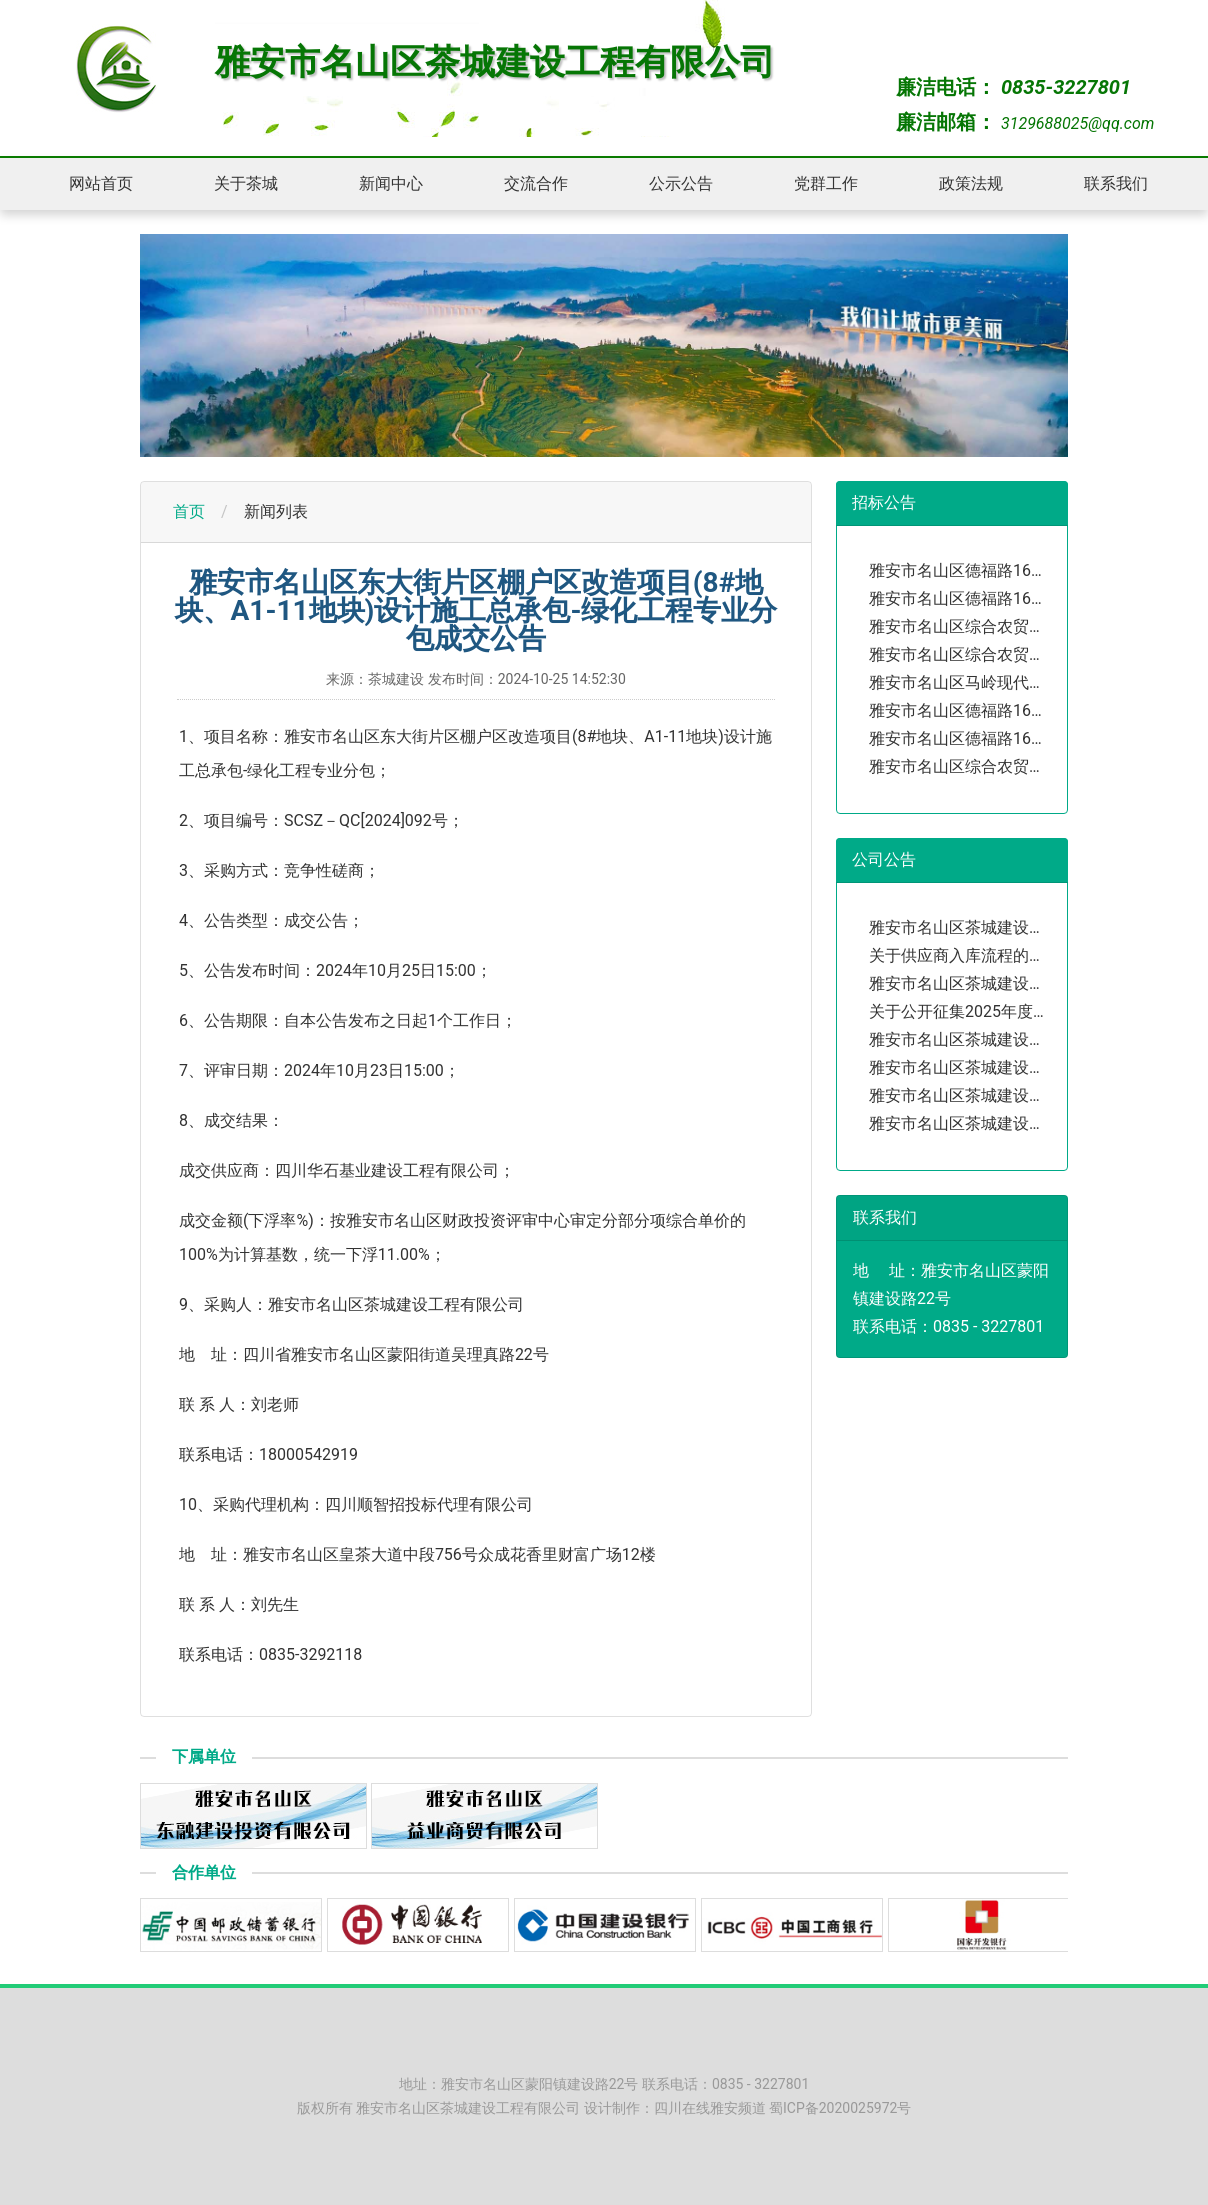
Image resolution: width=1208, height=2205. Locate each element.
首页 (189, 511)
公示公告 (681, 183)
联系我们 (1116, 183)
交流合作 (536, 183)
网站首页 (101, 183)
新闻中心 (391, 183)
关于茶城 (246, 183)
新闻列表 (276, 511)
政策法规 (971, 183)
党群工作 (826, 183)
